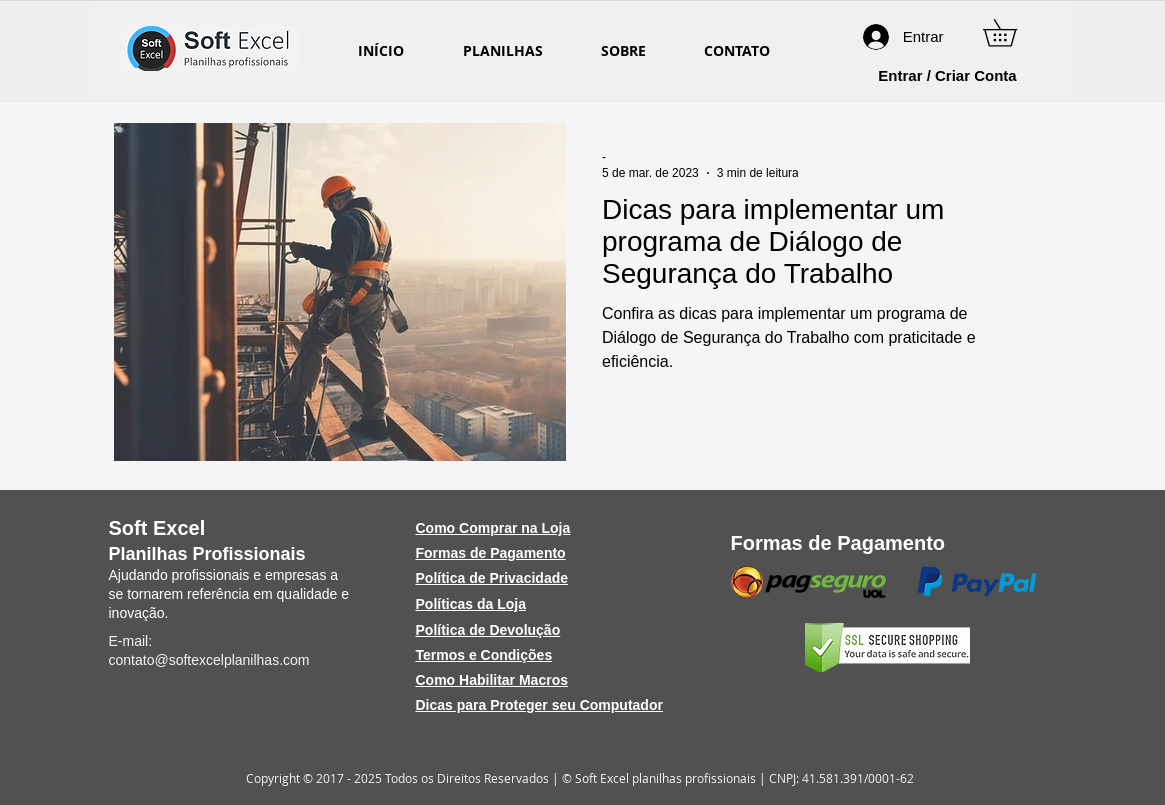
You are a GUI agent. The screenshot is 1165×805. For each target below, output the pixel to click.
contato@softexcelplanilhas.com (209, 660)
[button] (1013, 33)
